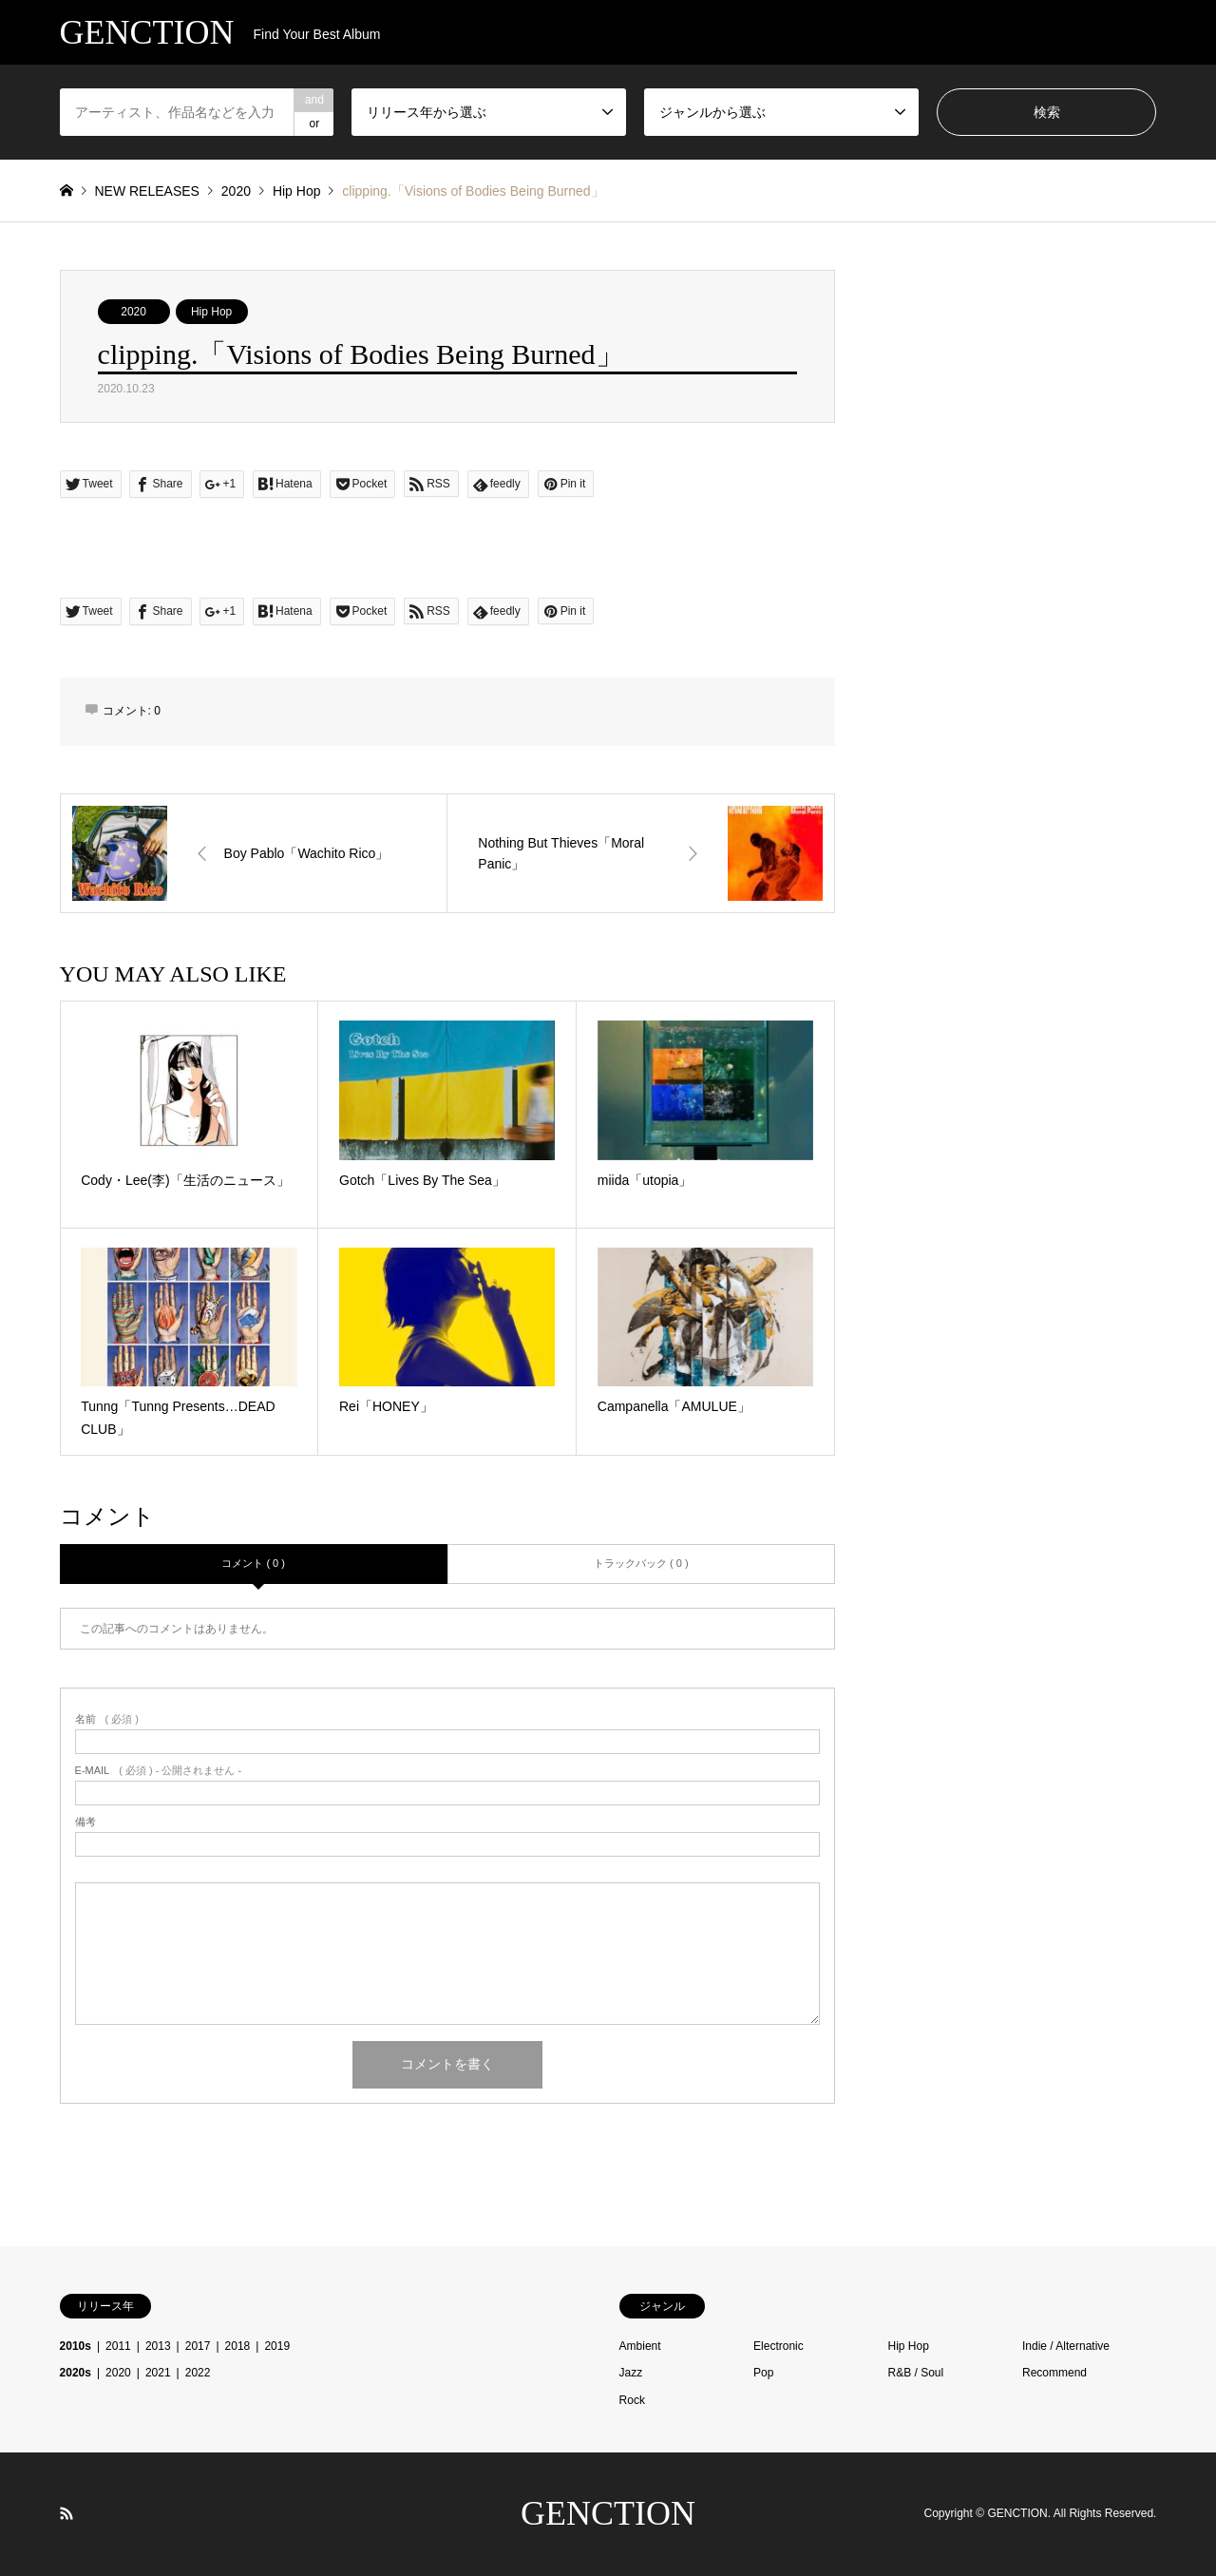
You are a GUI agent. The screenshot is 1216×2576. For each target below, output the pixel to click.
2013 (158, 2346)
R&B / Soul (916, 2372)
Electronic (778, 2346)
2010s (75, 2346)
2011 (118, 2346)
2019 (277, 2346)
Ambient (640, 2346)
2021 (158, 2372)
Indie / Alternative (1066, 2346)
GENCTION (608, 2513)
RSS (66, 2513)
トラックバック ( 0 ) (641, 1563)
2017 (198, 2346)
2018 (238, 2346)
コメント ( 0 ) (253, 1563)
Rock (632, 2400)
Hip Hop (211, 311)
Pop (763, 2372)
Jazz (631, 2372)
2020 (133, 311)
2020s (75, 2372)
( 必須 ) (107, 1719)
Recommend (1054, 2372)
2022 (198, 2372)
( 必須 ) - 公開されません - (158, 1770)
